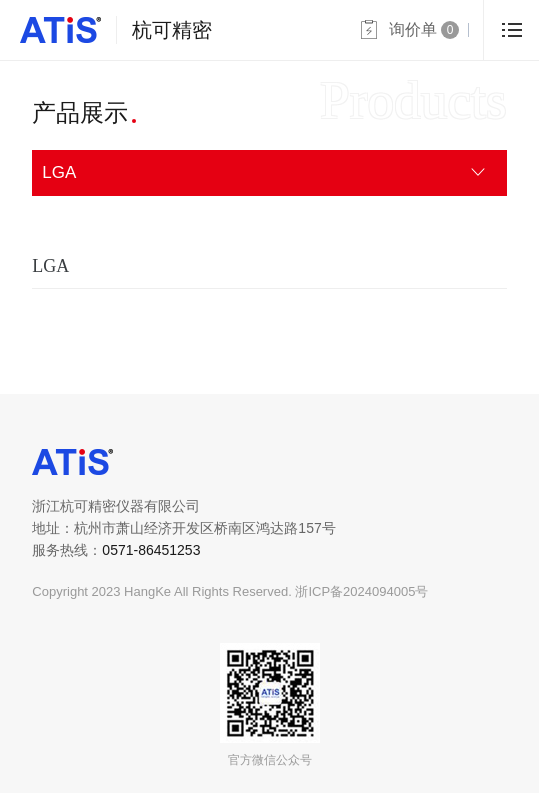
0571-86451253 (151, 550)
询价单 (424, 30)
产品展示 (80, 113)
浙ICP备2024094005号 (361, 591)
